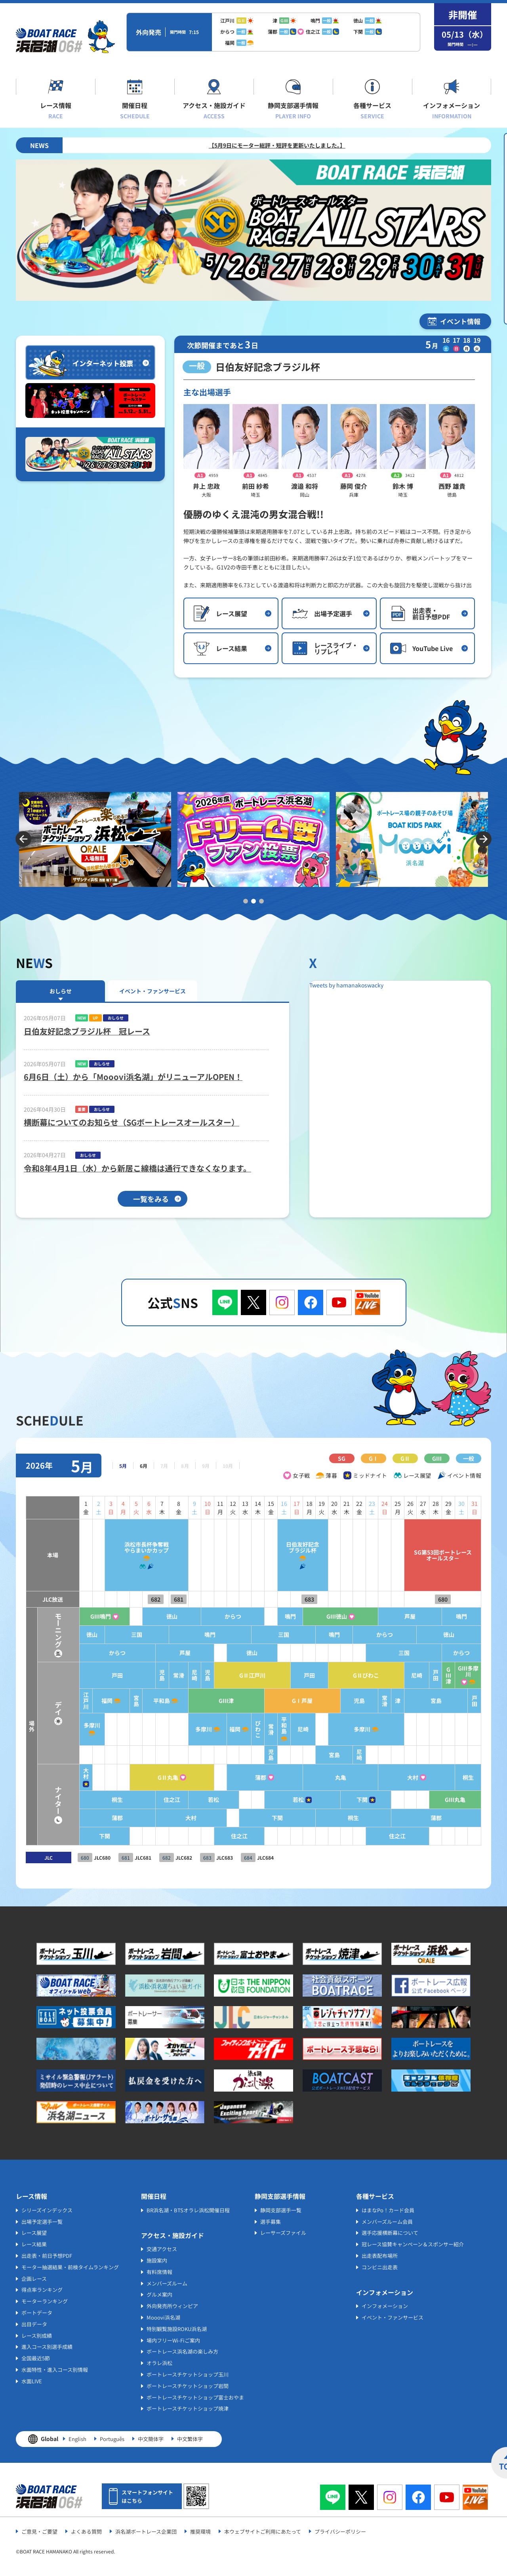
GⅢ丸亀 (453, 1800)
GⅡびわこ (357, 1675)
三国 (111, 1635)
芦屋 (405, 1616)
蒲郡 (243, 1778)
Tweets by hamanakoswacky (346, 985)
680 (439, 1599)
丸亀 (329, 1778)
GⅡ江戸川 (234, 1675)
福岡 (80, 1701)
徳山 (148, 1616)
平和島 (138, 1701)
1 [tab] (245, 901)
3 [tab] (261, 901)
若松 (192, 1800)
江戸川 (56, 1701)
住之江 (148, 1800)
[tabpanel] (95, 839)
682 (132, 1599)
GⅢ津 (446, 1675)
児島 (138, 1675)
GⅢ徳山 (326, 1616)
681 (155, 1599)
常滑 (155, 1675)
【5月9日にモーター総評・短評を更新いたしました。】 (341, 145)
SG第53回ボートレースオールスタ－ (440, 1555)
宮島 (111, 1701)
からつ (213, 1616)
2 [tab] (253, 901)
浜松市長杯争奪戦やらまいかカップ (121, 1547)
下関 (353, 1800)
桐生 (467, 1778)
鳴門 (274, 1616)
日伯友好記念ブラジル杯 (288, 1547)
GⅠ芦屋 (288, 1701)
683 (295, 1599)
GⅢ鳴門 (73, 1616)
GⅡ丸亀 (144, 1778)
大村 (56, 1773)
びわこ (240, 1729)
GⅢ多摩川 (467, 1671)
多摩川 (63, 1725)
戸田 (90, 1675)
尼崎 (172, 1675)
